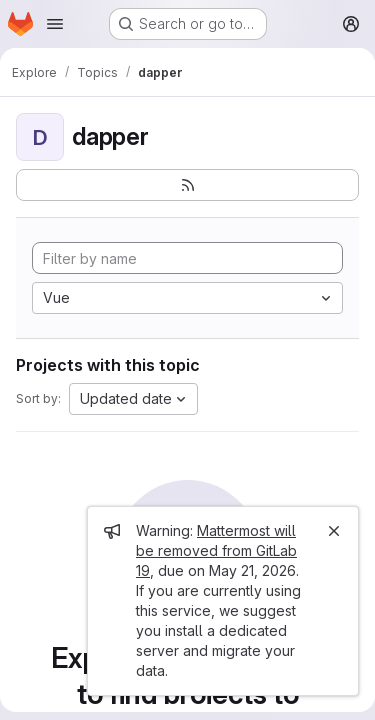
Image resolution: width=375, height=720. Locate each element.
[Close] (334, 531)
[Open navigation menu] (55, 24)
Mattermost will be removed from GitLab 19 (216, 550)
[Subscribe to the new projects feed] (187, 185)
